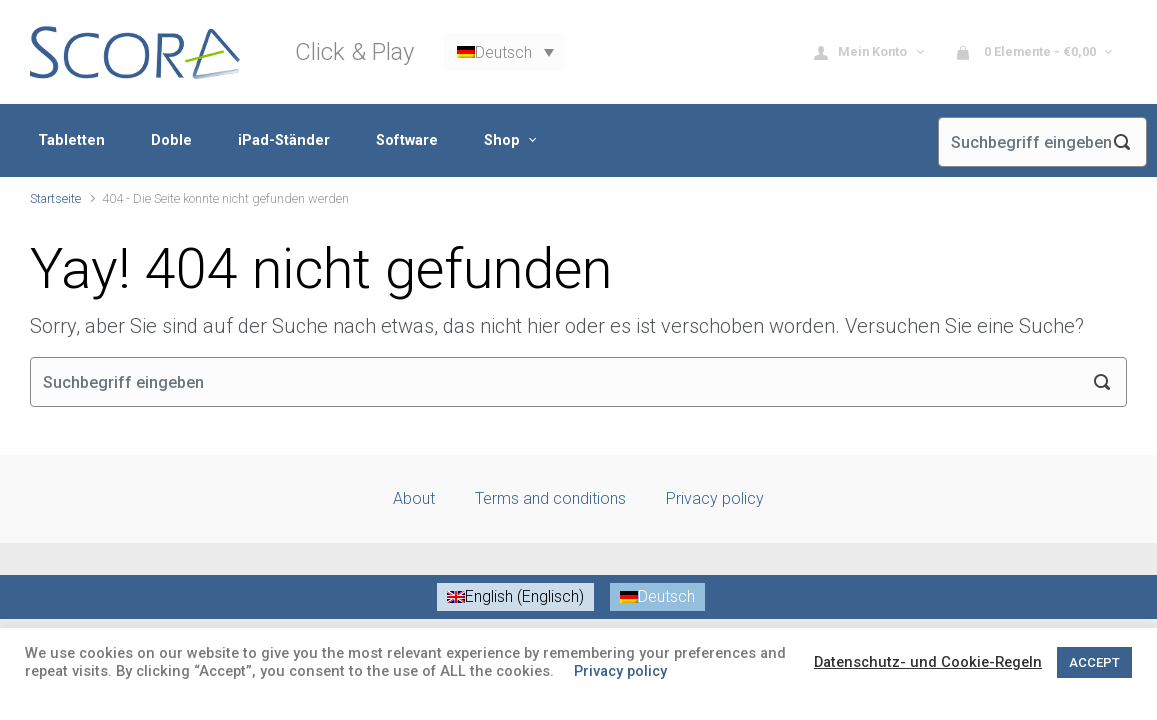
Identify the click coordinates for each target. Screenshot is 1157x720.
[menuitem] (504, 52)
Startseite (55, 198)
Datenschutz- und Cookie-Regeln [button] (928, 662)
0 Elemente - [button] (1027, 52)
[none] (504, 52)
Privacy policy (715, 498)
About (414, 498)
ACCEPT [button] (1094, 662)
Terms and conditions (550, 498)
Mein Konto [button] (862, 52)
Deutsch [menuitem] (503, 51)
